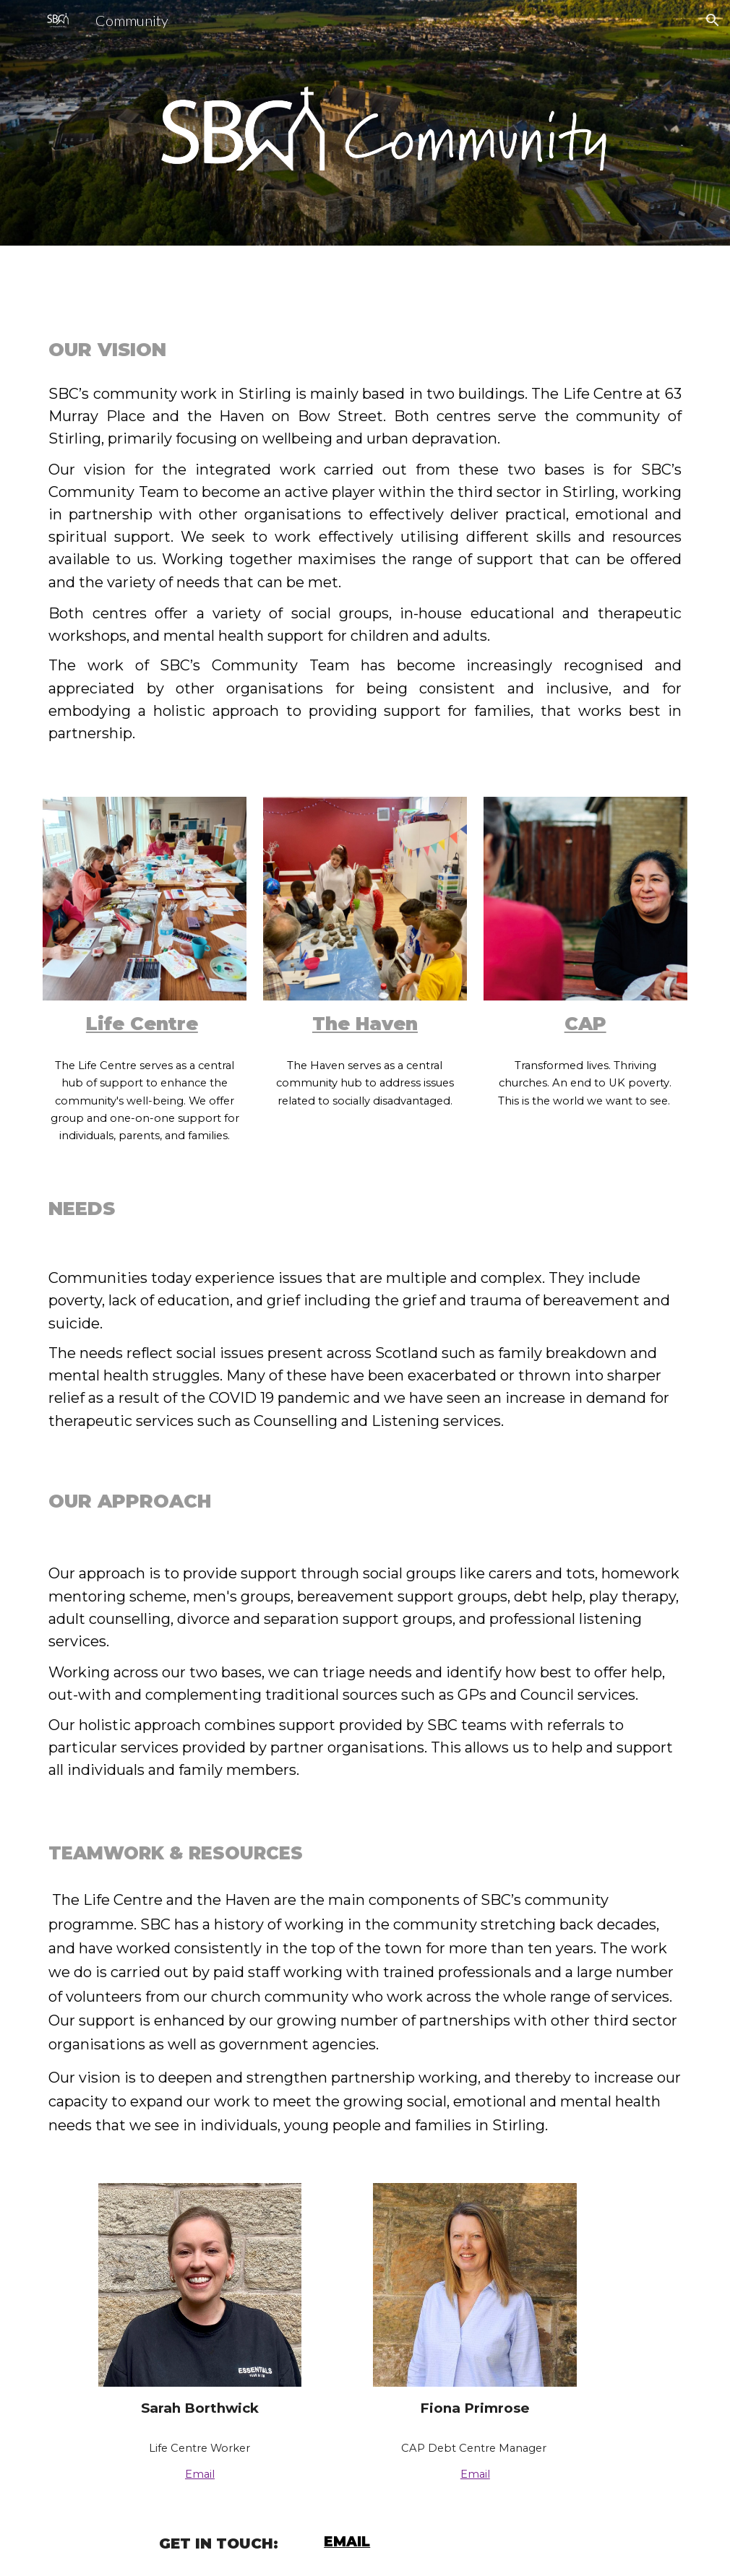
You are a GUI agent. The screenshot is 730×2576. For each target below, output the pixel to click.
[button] (712, 20)
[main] (365, 349)
